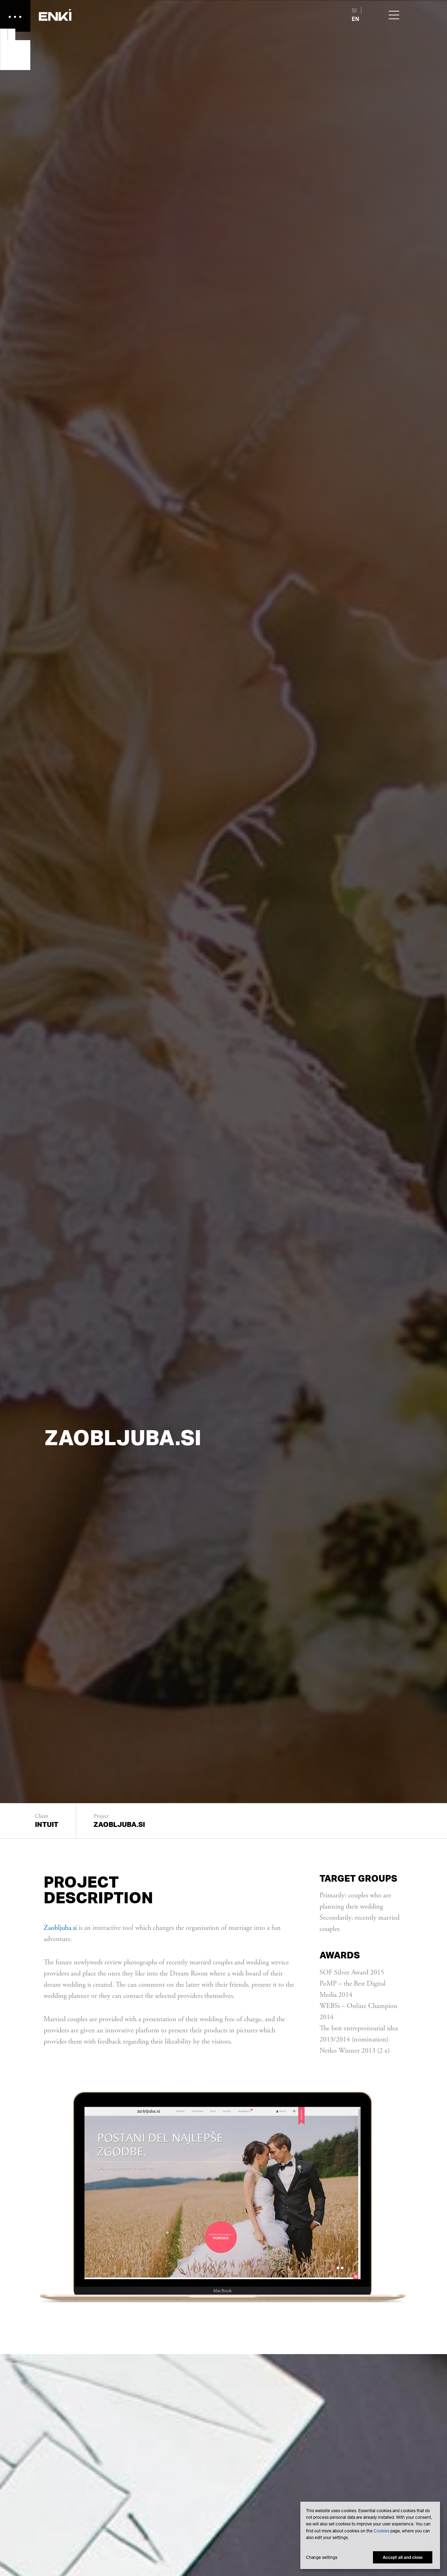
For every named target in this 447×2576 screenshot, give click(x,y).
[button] (55, 15)
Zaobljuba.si (60, 1928)
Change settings (321, 2557)
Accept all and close (403, 2557)
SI (354, 10)
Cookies (381, 2530)
